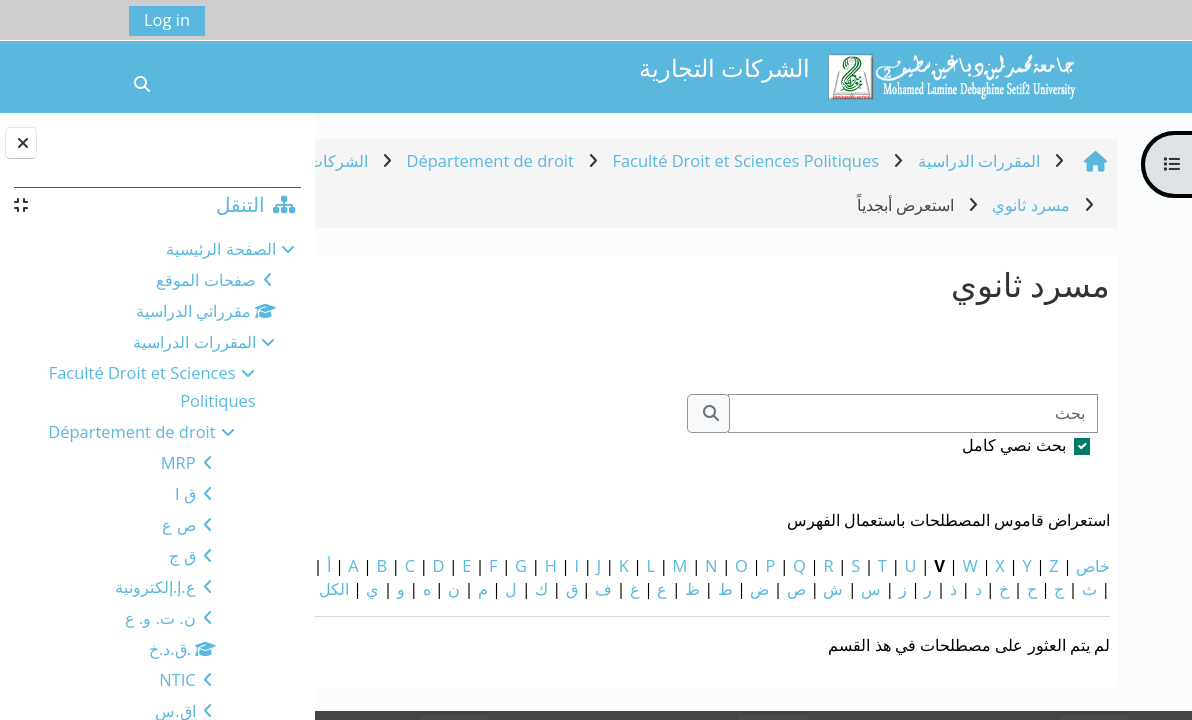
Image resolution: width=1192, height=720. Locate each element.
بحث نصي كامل (1056, 444)
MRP (178, 462)
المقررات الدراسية (194, 341)
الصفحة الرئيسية (220, 248)
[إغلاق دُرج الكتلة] (21, 143)
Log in (167, 19)
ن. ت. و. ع (160, 617)
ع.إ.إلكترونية (155, 586)
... (371, 348)
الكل (1081, 611)
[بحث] (955, 413)
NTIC (177, 679)
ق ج (182, 555)
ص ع (178, 524)
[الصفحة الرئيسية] (951, 74)
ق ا (185, 493)
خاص (1135, 565)
